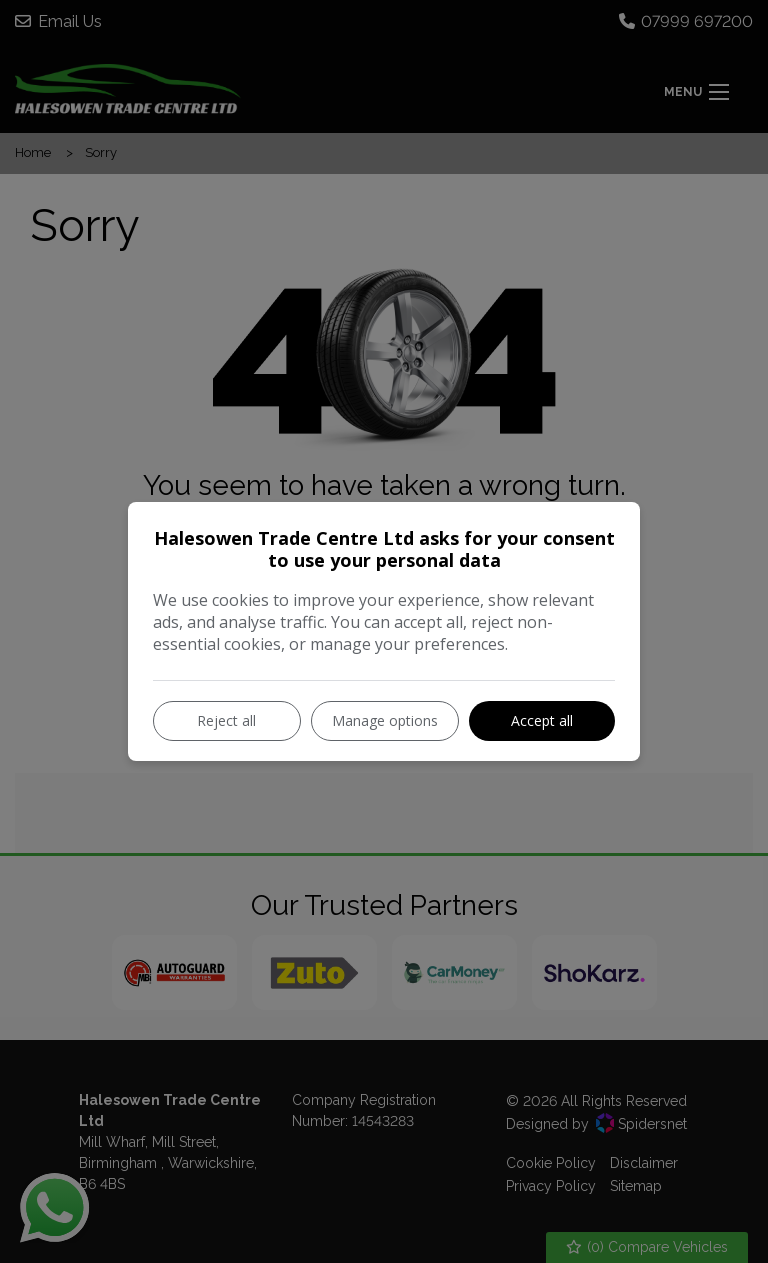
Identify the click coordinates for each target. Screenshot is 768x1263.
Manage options (385, 720)
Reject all (226, 720)
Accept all (542, 720)
